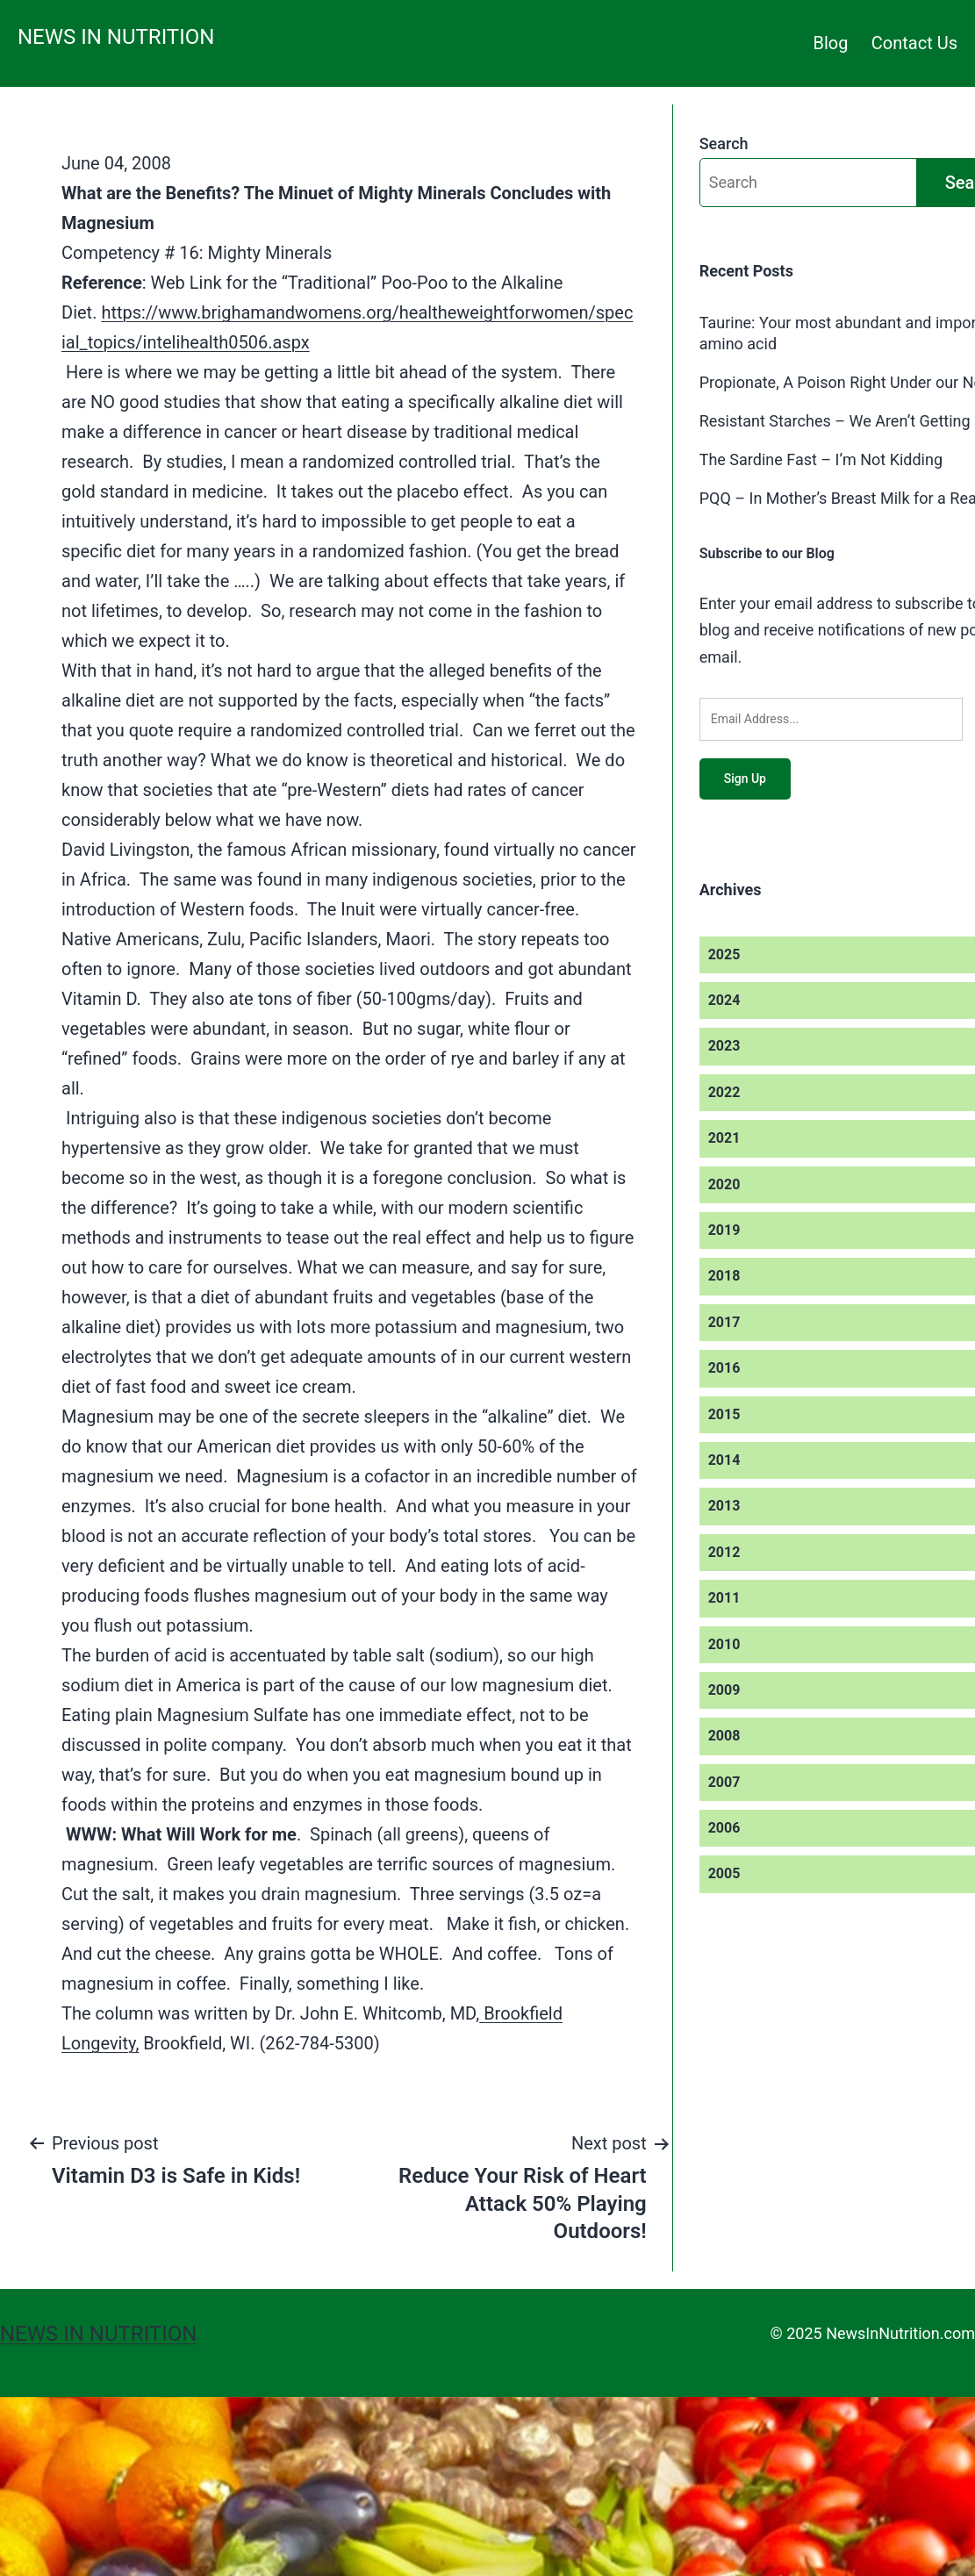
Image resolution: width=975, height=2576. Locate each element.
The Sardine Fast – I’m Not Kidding (821, 459)
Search (724, 143)
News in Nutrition (116, 37)
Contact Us (914, 43)
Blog (831, 43)
